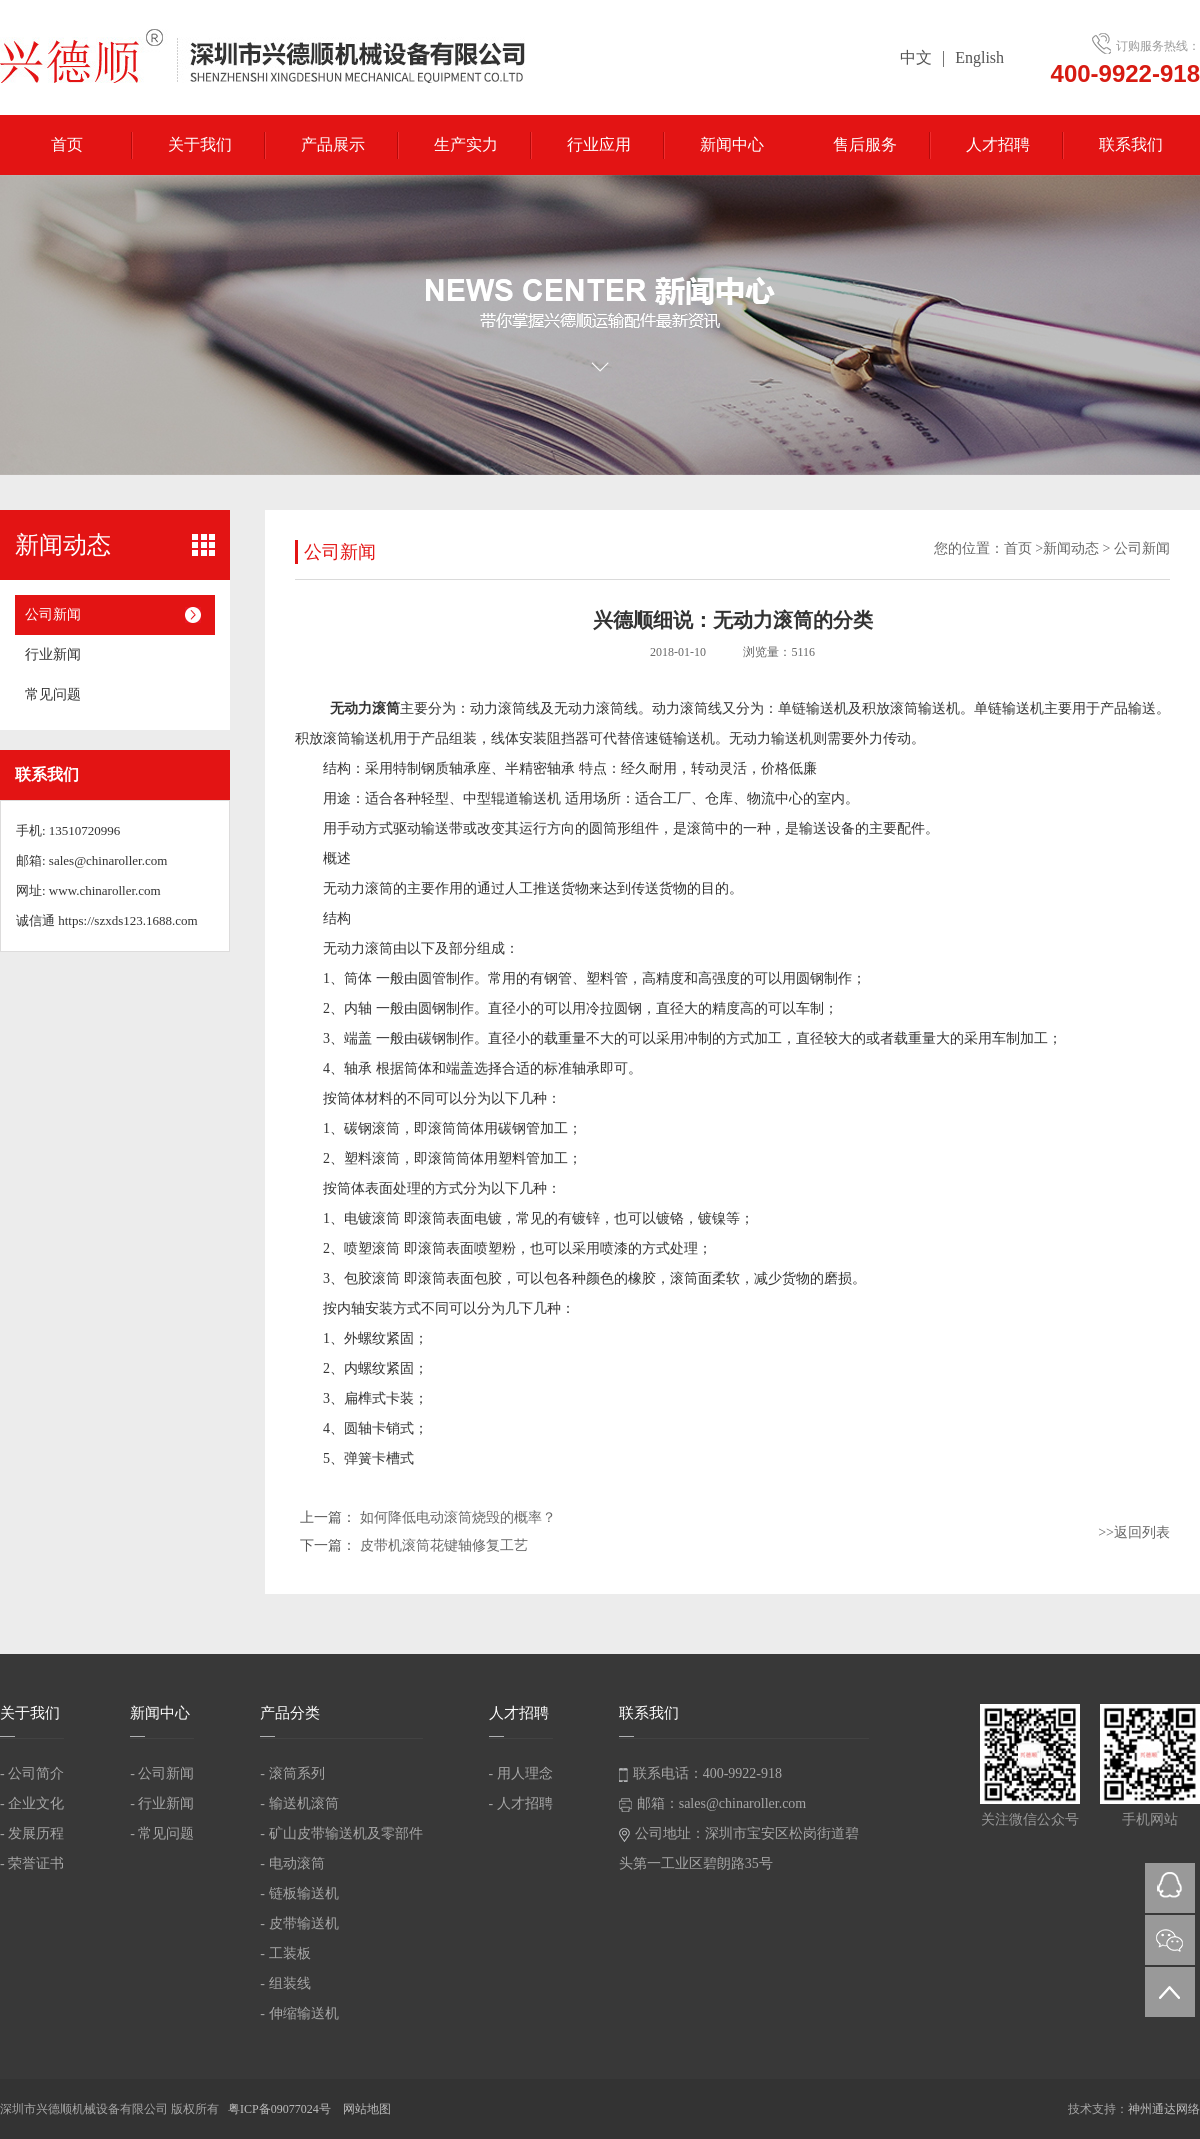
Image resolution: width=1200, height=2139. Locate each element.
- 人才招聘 (521, 1803)
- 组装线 (285, 1983)
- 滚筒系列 (292, 1773)
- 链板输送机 (299, 1893)
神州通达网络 (1164, 2109)
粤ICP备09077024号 (281, 2109)
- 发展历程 (32, 1833)
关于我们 (200, 144)
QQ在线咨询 (1170, 1888)
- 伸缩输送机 (299, 2013)
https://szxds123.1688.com (127, 920)
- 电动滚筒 (292, 1863)
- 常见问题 (162, 1833)
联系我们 (1131, 144)
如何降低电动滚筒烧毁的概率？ (458, 1517)
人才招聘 (998, 144)
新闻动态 (1071, 548)
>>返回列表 (1134, 1532)
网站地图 (367, 2109)
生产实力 (466, 144)
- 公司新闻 (162, 1773)
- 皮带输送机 (299, 1923)
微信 (1170, 1940)
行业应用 (599, 144)
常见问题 (53, 694)
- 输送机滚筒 (299, 1803)
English (979, 57)
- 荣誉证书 (32, 1863)
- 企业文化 (32, 1803)
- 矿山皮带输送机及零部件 (341, 1833)
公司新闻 (53, 614)
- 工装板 (285, 1953)
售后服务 (865, 144)
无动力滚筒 (365, 708)
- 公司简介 (32, 1773)
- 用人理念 (521, 1773)
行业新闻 (53, 654)
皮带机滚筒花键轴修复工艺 (444, 1545)
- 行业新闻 (162, 1803)
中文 (916, 57)
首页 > (1023, 548)
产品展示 (333, 144)
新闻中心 (732, 144)
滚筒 (701, 828)
